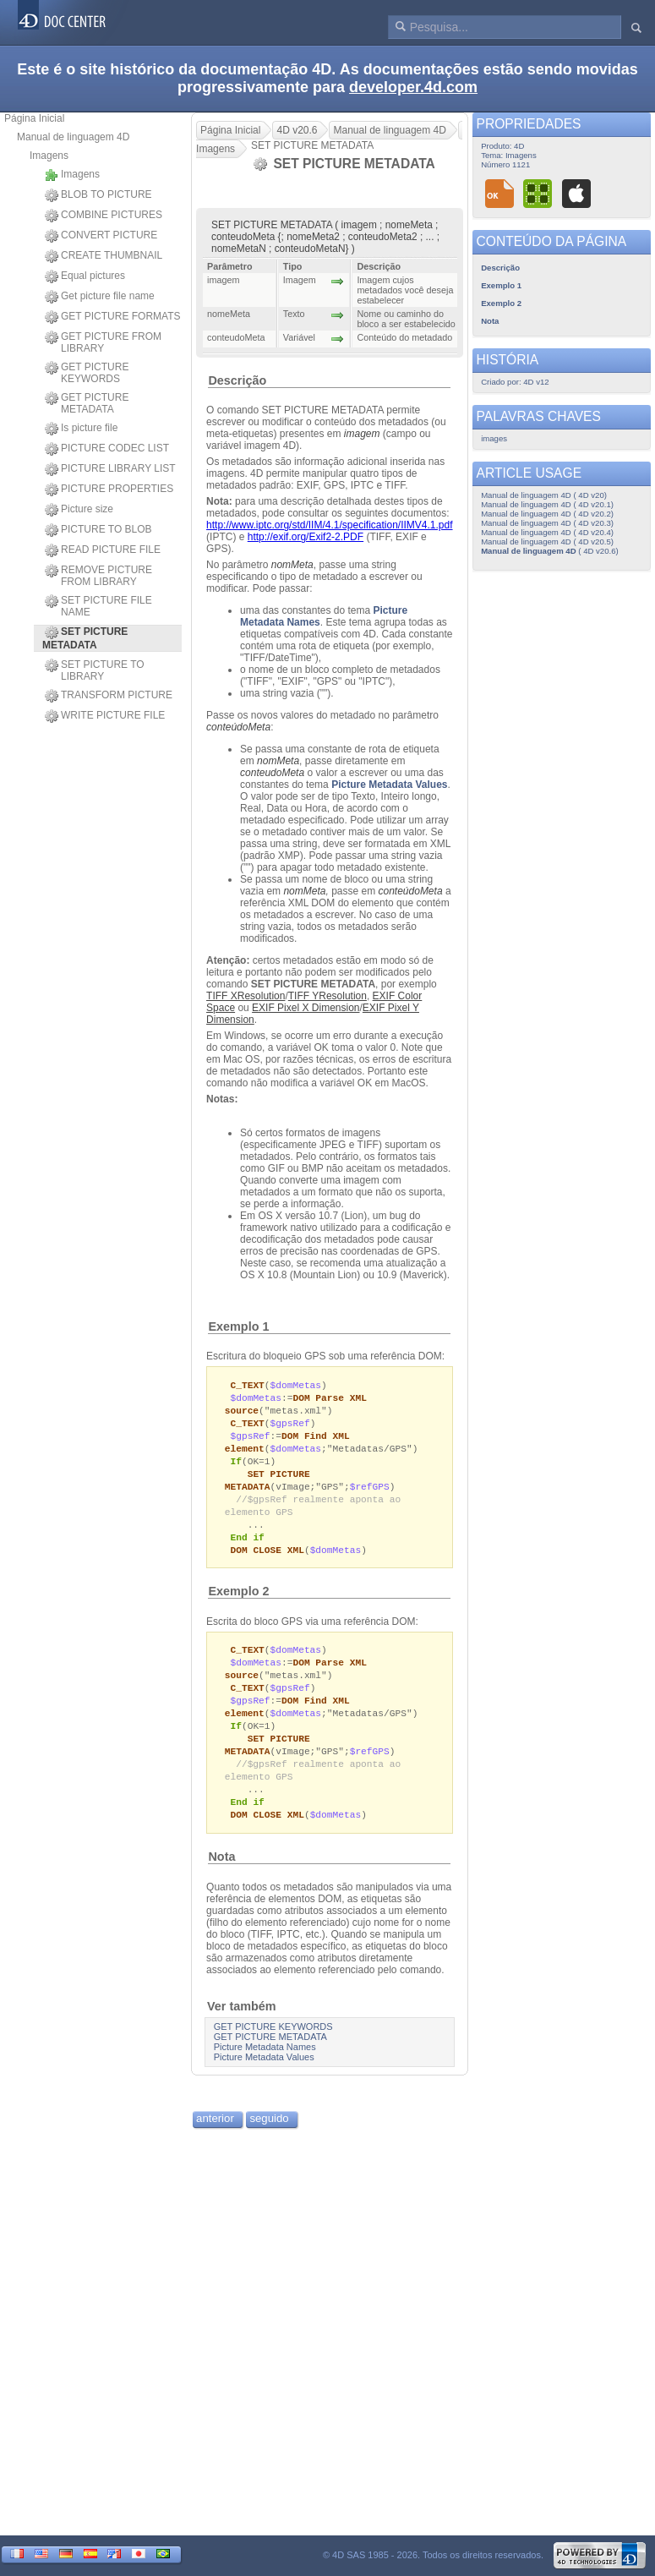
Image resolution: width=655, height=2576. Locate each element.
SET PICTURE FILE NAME (98, 606)
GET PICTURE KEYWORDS (86, 373)
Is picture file (81, 428)
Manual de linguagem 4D (73, 137)
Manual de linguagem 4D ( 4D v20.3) (547, 523)
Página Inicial (34, 118)
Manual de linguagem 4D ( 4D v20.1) (547, 504)
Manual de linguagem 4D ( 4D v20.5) (547, 541)
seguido (268, 2142)
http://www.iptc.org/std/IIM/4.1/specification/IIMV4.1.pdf (329, 525)
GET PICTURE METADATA (86, 403)
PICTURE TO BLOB (98, 530)
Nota (221, 1880)
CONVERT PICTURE (101, 236)
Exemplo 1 (238, 1326)
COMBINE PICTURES (103, 215)
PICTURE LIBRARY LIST (110, 469)
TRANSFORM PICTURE (108, 696)
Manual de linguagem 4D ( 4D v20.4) (547, 532)
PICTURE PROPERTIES (109, 489)
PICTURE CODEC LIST (107, 449)
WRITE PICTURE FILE (105, 716)
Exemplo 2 (238, 1603)
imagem (362, 434)
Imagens (49, 155)
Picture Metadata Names (265, 2070)
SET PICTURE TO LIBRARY (95, 670)
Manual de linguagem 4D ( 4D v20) (544, 495)
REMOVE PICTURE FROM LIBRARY (98, 576)
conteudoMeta (272, 773)
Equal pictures (85, 276)
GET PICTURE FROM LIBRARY (103, 342)
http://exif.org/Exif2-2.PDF (305, 537)
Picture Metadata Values (389, 784)
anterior (215, 2142)
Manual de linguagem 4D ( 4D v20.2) (547, 513)
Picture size (79, 510)
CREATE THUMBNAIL (103, 256)
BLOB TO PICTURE (98, 195)
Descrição (237, 380)
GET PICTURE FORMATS (113, 317)
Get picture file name (100, 297)
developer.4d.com (413, 87)
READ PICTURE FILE (103, 550)
